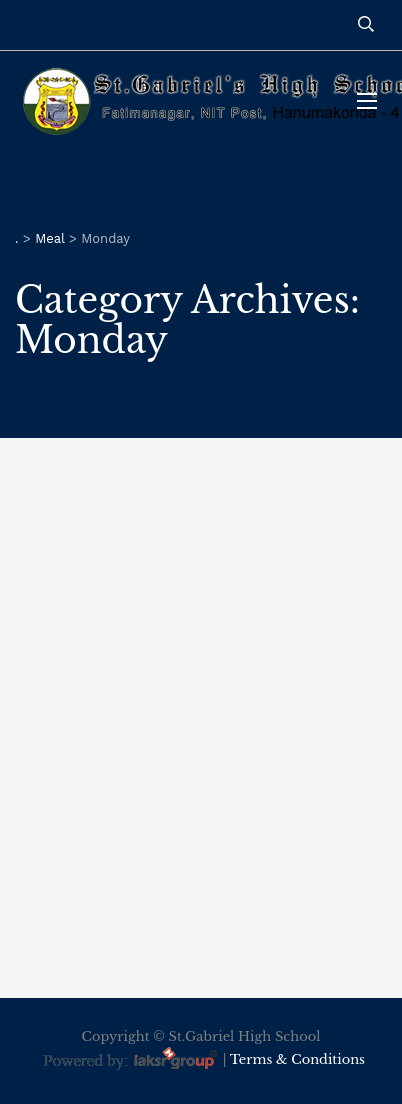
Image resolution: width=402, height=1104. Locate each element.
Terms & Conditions (297, 1060)
